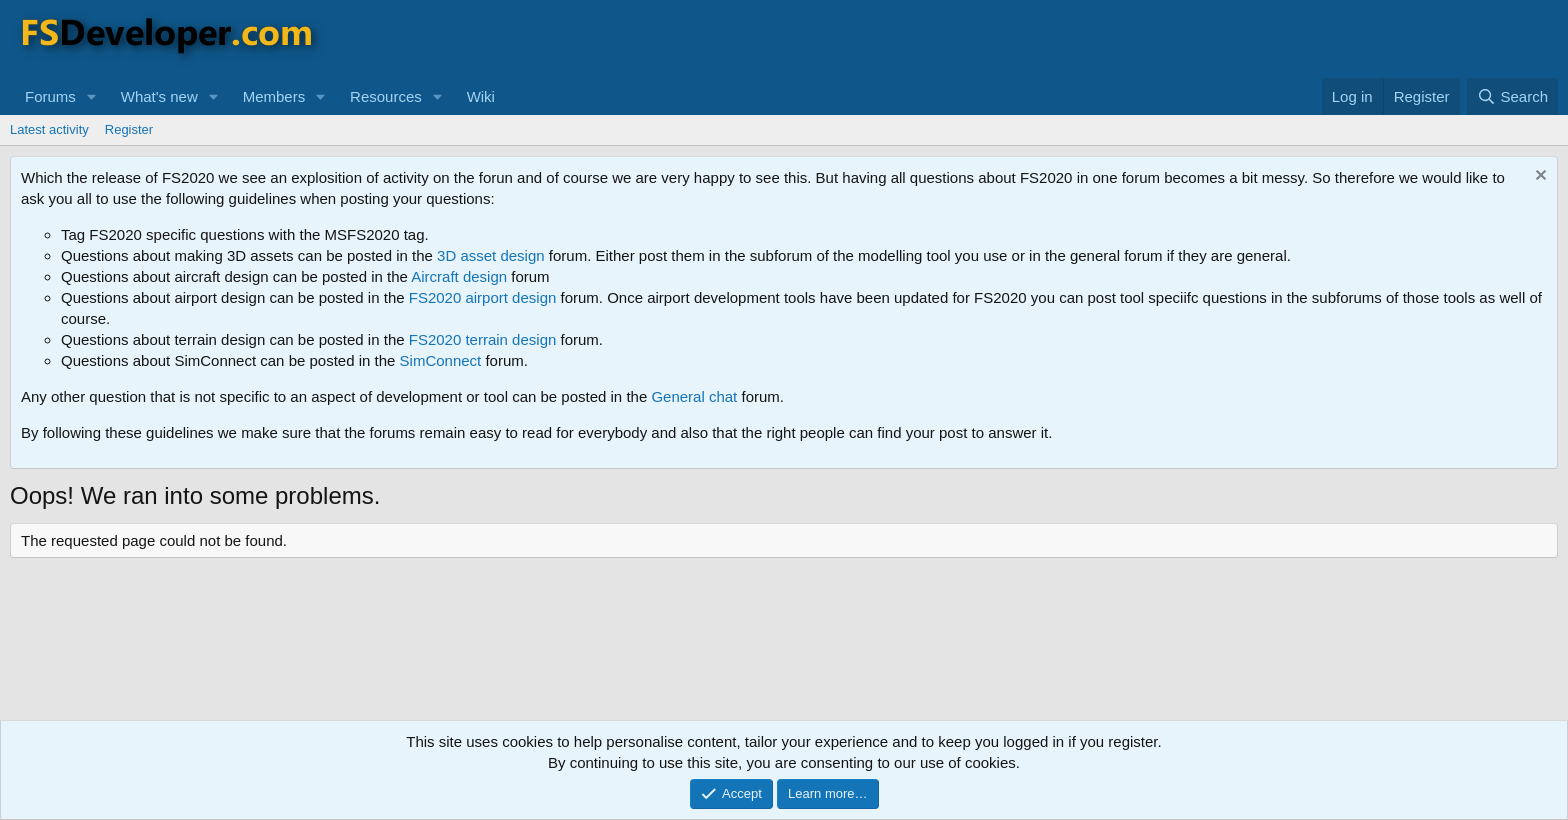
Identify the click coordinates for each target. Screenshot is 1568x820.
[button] (92, 96)
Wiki (481, 96)
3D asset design (491, 255)
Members (274, 96)
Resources (386, 96)
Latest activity (49, 129)
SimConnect (441, 360)
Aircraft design (459, 276)
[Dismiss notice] (1538, 177)
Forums (50, 96)
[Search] (1512, 96)
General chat (694, 396)
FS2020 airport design (483, 297)
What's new (159, 96)
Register (129, 129)
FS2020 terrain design (483, 339)
